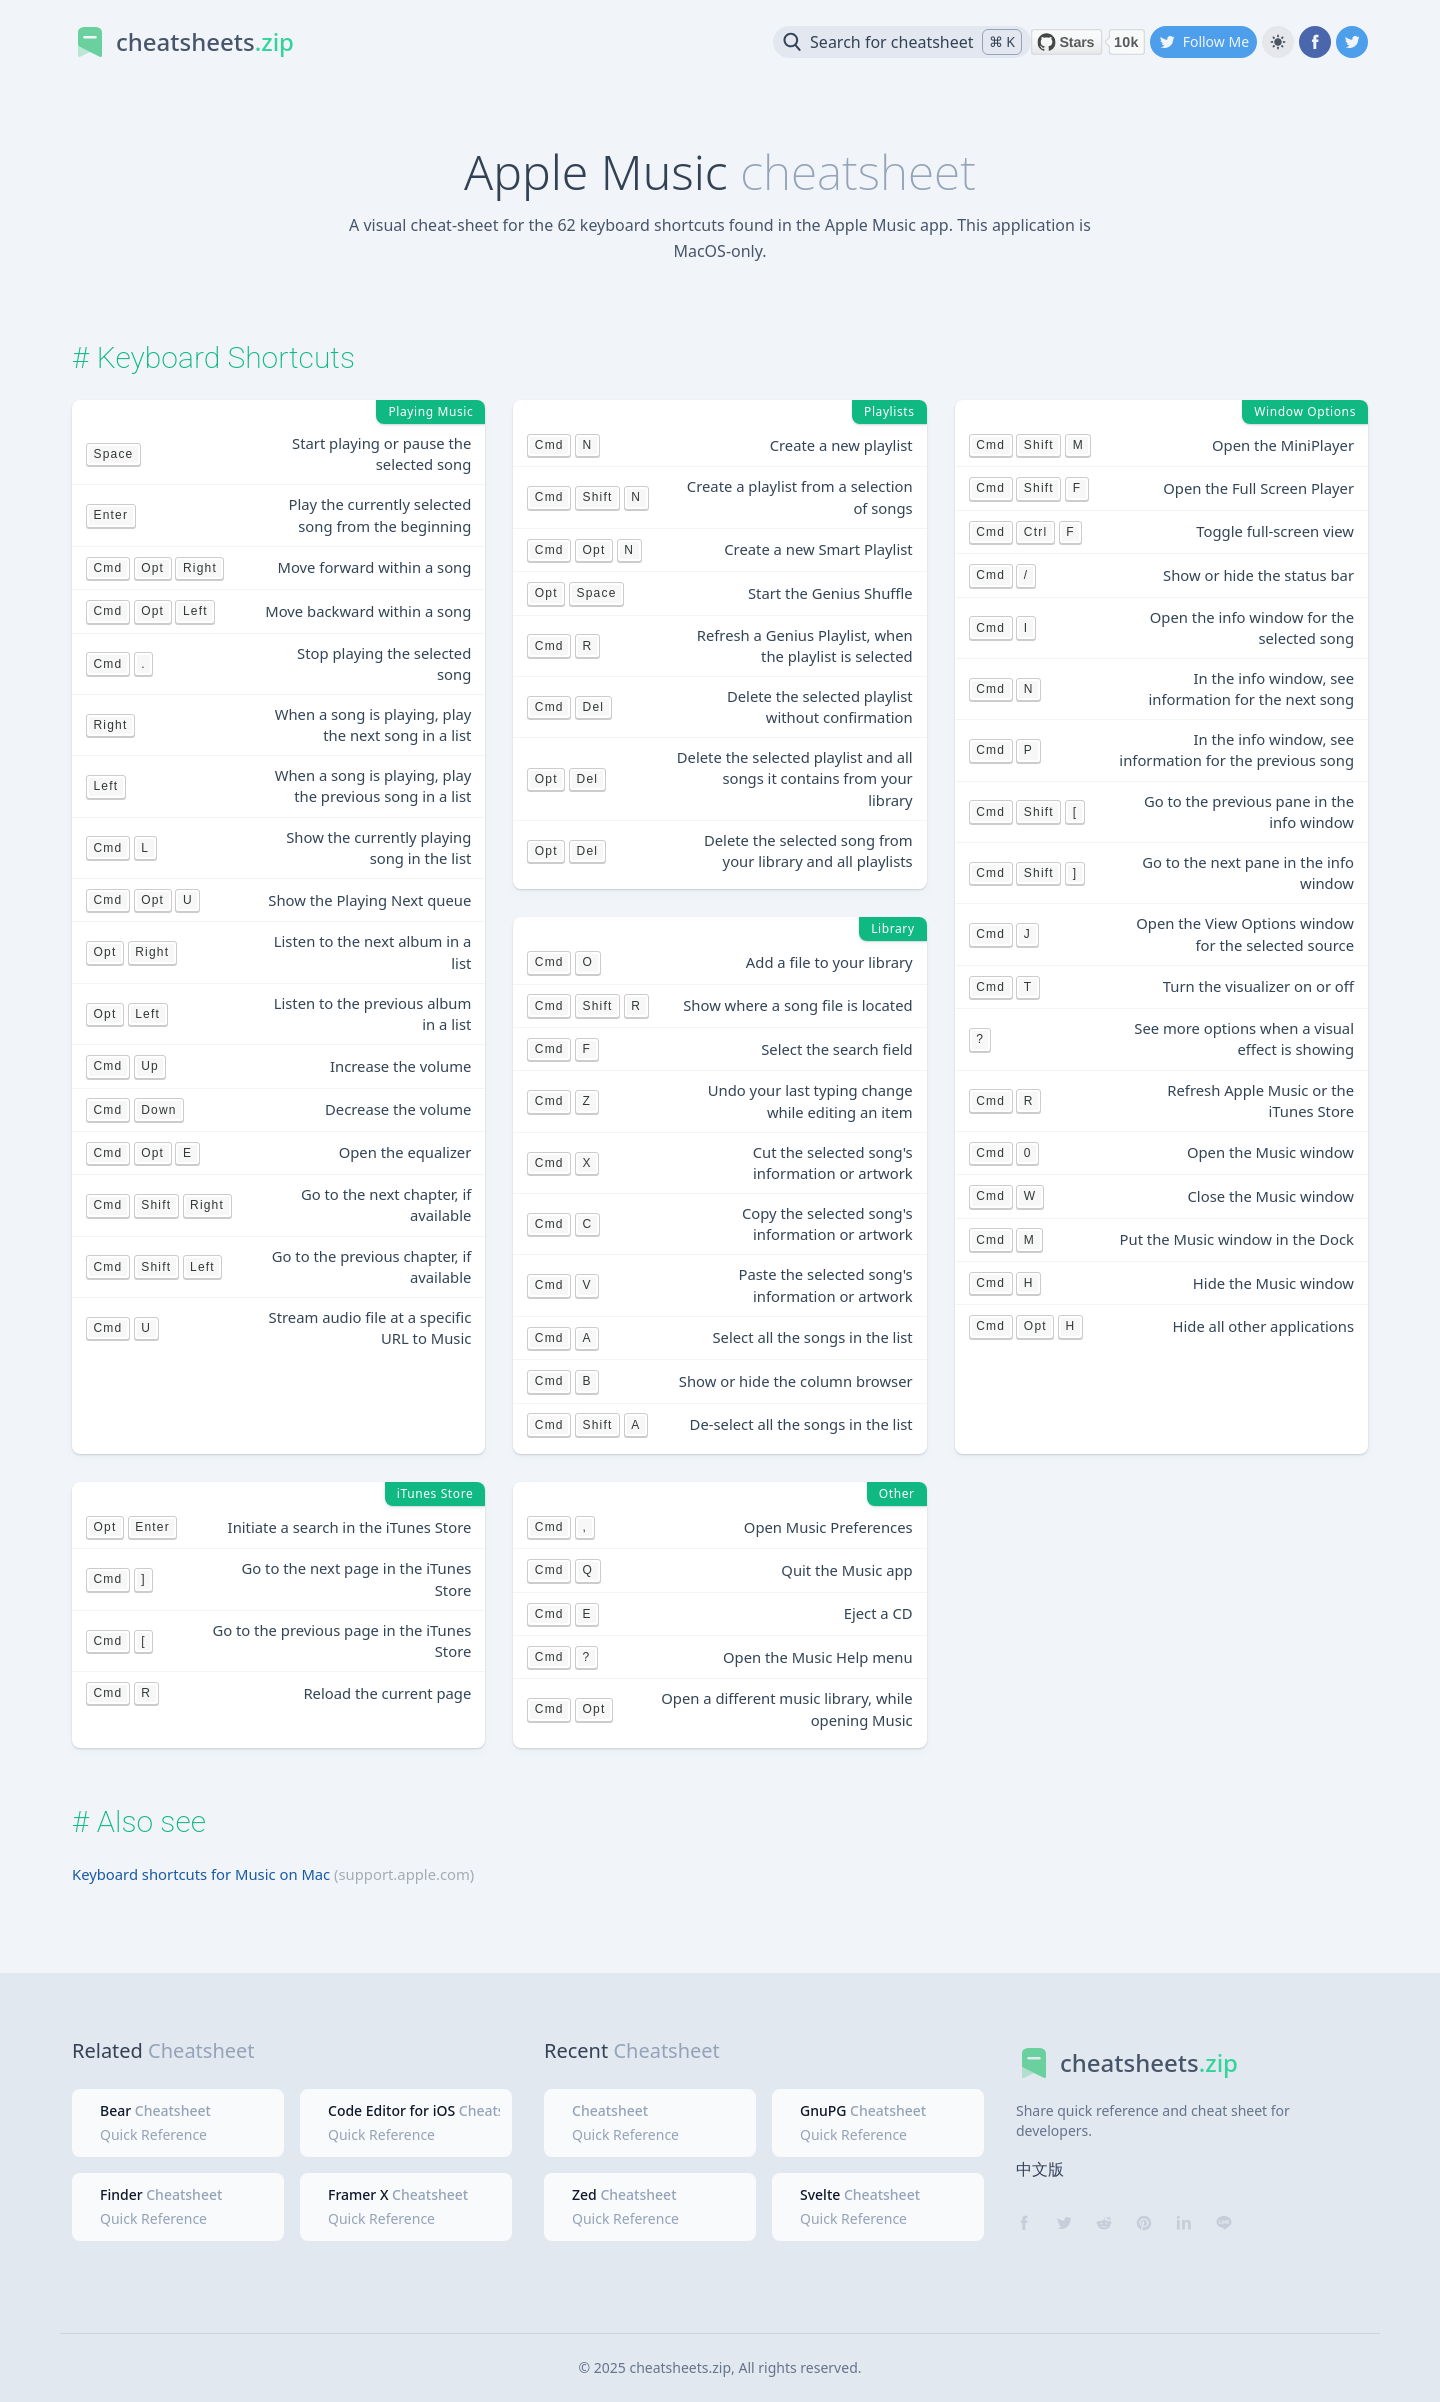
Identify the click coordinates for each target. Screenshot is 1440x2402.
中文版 (1040, 2169)
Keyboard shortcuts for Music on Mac (201, 1874)
